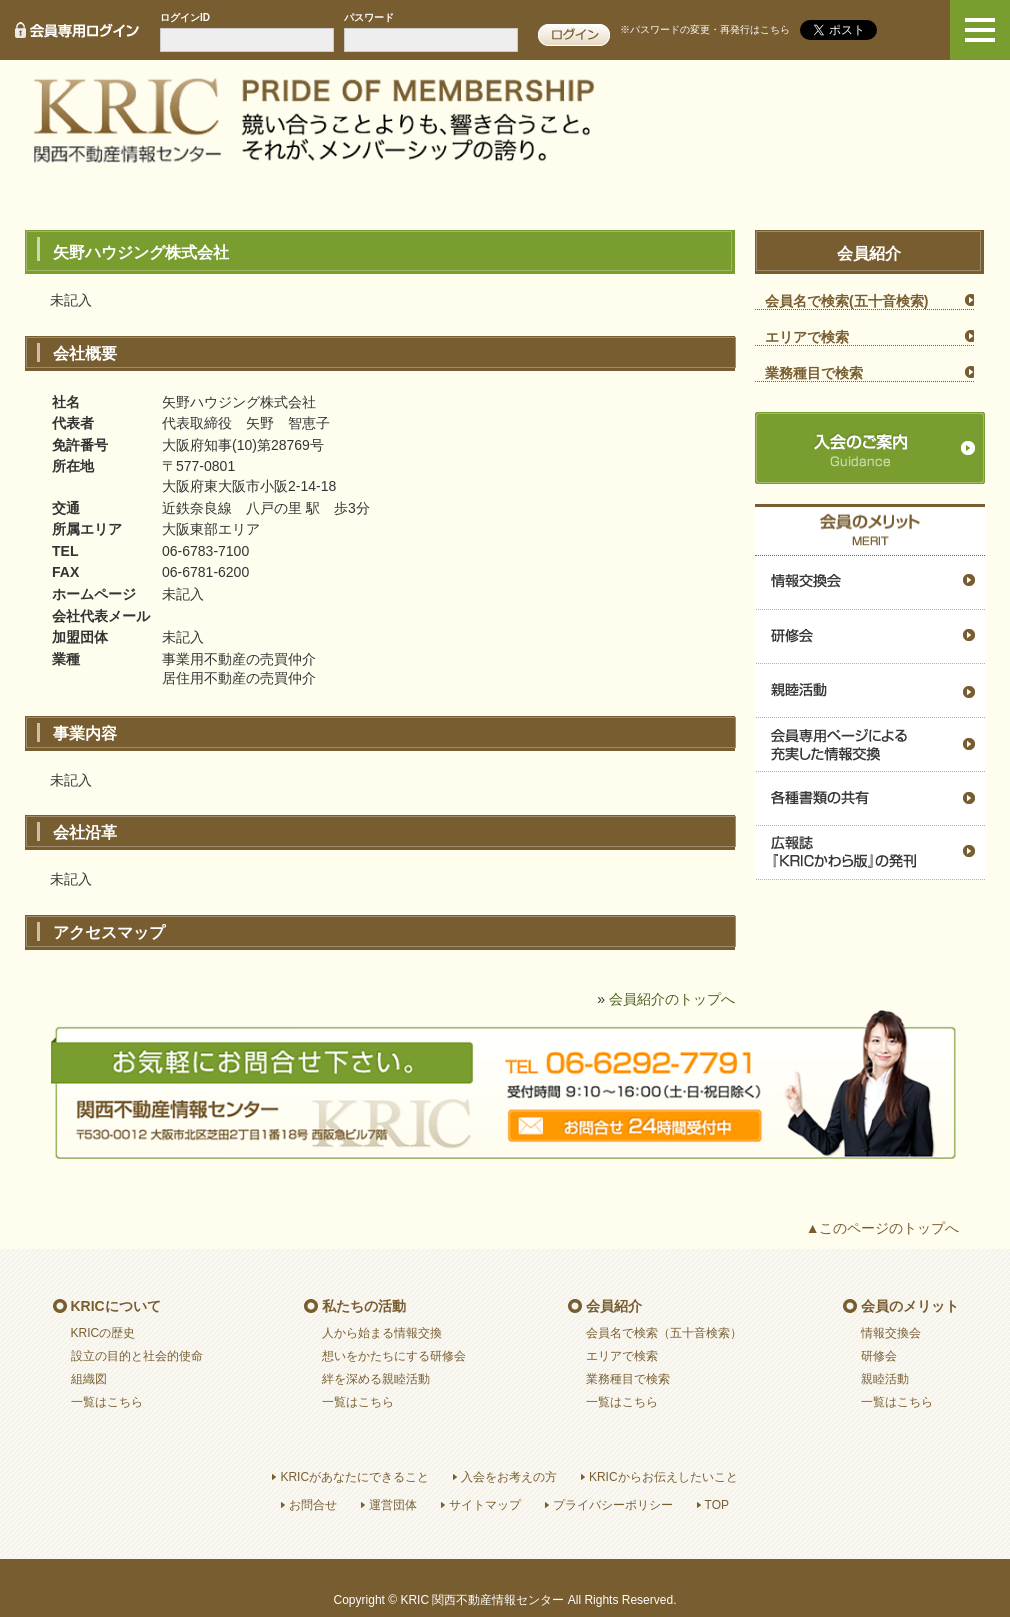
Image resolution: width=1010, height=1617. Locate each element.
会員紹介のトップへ (672, 999)
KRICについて (116, 1306)
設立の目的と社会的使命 (137, 1356)
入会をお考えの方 (509, 1477)
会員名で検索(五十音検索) (846, 301)
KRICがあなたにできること (354, 1477)
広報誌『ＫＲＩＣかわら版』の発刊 (870, 853)
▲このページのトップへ (883, 1228)
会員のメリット (910, 1306)
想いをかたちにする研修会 (394, 1356)
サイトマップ (485, 1505)
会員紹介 (614, 1306)
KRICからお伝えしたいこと (663, 1477)
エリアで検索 (807, 337)
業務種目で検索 (814, 373)
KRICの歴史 (103, 1333)
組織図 (89, 1379)
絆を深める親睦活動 (376, 1379)
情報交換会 (870, 583)
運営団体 (393, 1505)
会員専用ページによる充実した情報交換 (870, 745)
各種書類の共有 (870, 799)
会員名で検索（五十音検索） (664, 1333)
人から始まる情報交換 (382, 1333)
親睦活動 (870, 691)
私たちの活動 (364, 1306)
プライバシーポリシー (613, 1505)
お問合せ (313, 1505)
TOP (717, 1505)
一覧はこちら (107, 1402)
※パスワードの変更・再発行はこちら (705, 29)
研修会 (870, 637)
